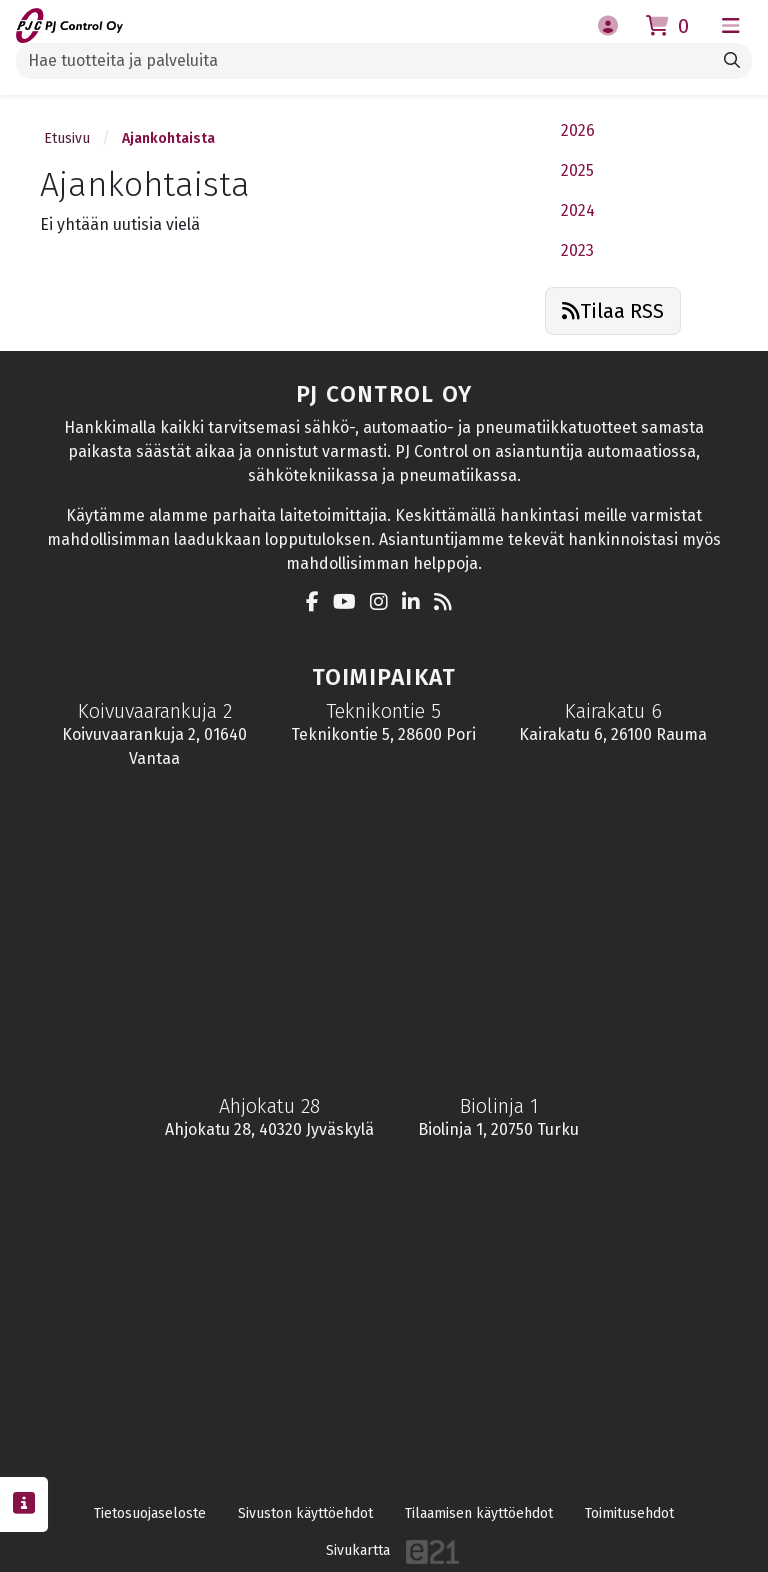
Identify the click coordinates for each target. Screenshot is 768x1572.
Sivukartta (358, 1550)
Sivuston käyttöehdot (305, 1513)
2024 (578, 210)
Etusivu (67, 138)
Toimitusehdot (629, 1513)
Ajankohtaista (168, 138)
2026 (578, 130)
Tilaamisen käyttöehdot (479, 1513)
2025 (577, 170)
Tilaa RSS (613, 311)
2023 (577, 250)
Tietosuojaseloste (150, 1513)
